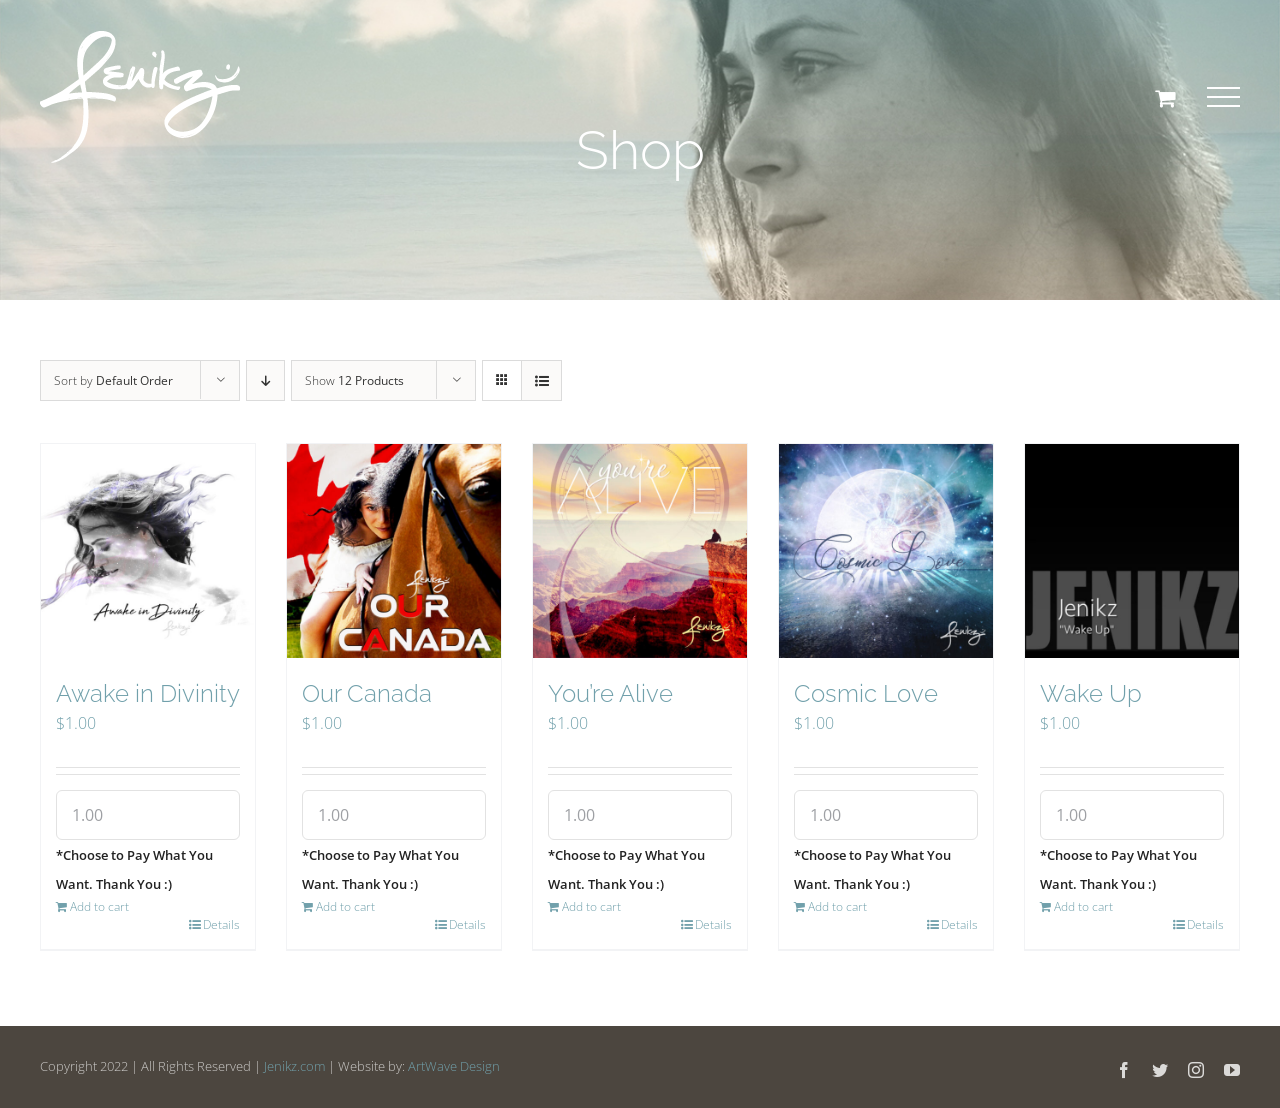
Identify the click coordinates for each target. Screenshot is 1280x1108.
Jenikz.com (294, 1066)
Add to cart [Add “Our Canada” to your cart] (345, 906)
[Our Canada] (394, 551)
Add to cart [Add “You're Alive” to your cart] (591, 906)
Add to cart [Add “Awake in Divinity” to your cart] (99, 906)
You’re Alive (610, 693)
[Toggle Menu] (1223, 97)
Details (221, 924)
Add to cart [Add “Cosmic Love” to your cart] (837, 906)
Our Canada (367, 693)
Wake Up (1091, 693)
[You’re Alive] (640, 551)
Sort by (113, 380)
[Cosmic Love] (886, 551)
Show (354, 380)
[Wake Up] (1132, 551)
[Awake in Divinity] (148, 551)
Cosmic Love (866, 693)
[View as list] (541, 380)
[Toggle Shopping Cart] (1165, 98)
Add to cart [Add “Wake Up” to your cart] (1083, 906)
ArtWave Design (454, 1066)
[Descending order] (265, 380)
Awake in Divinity (148, 693)
